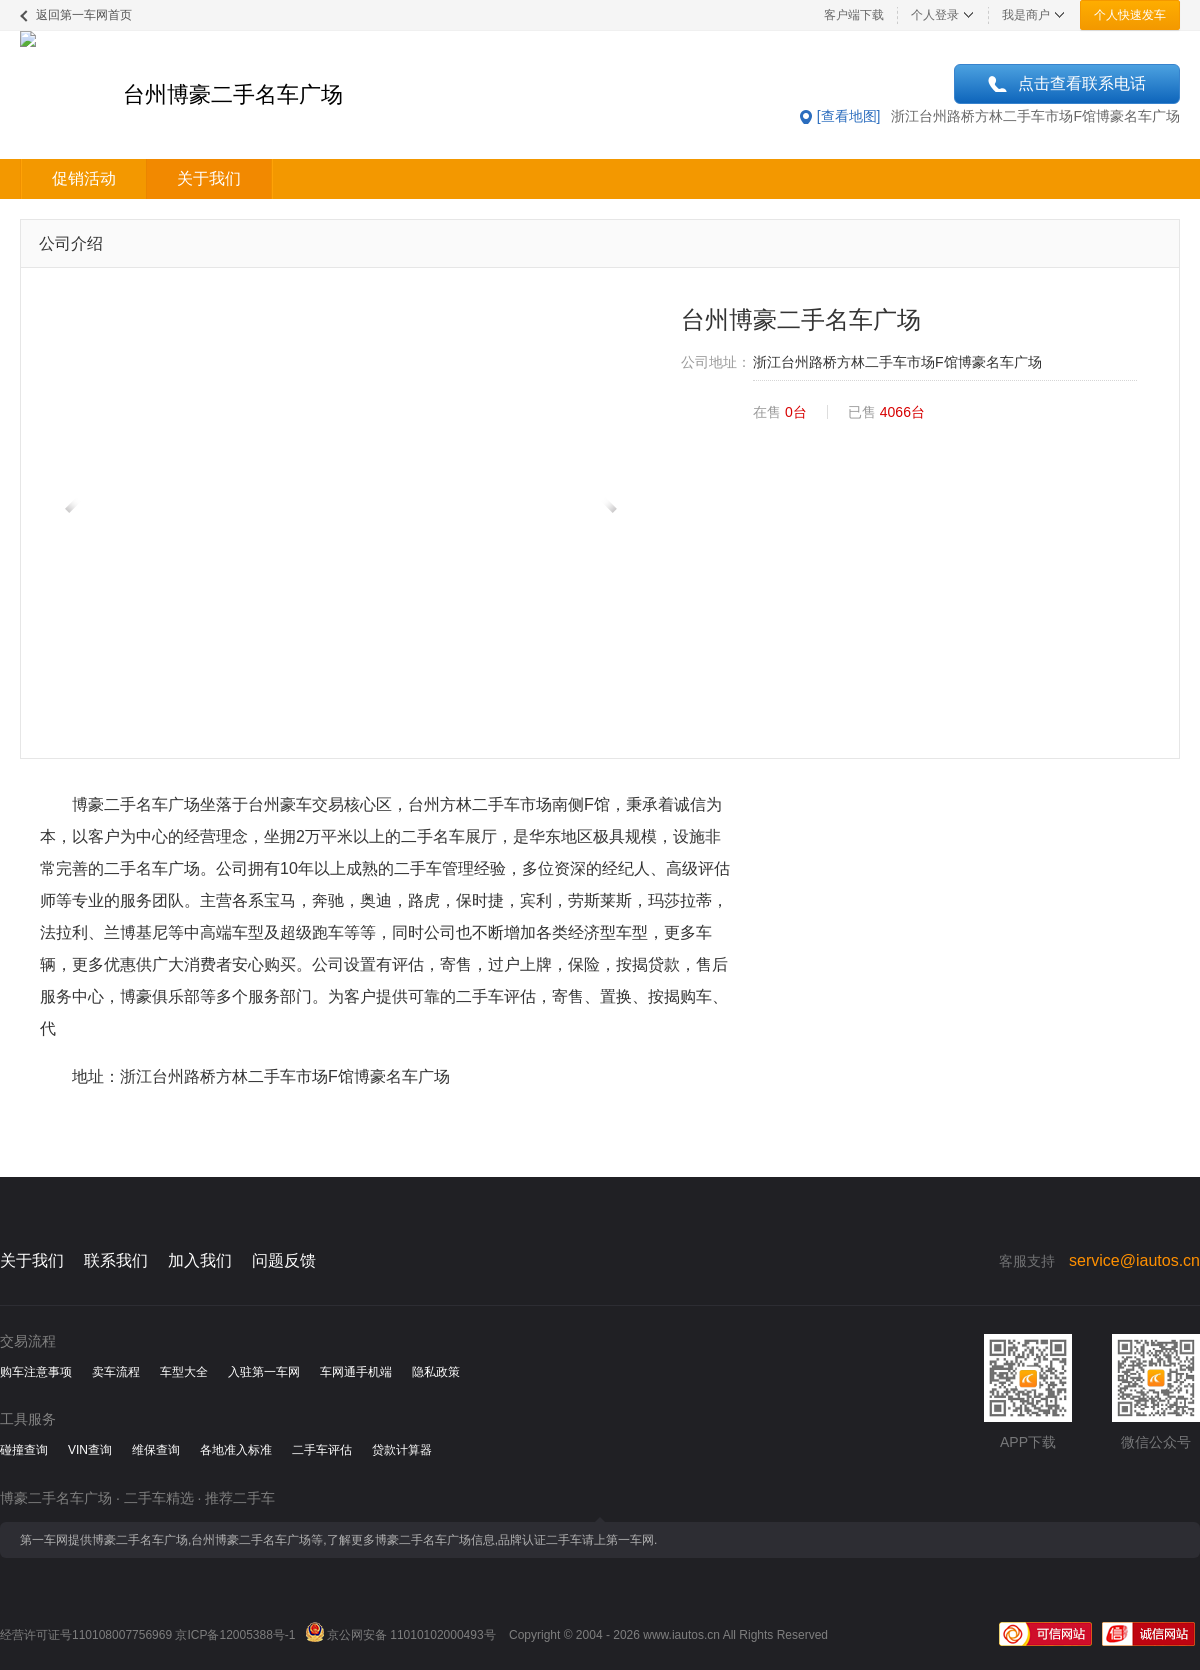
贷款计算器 (402, 1450)
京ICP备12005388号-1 (235, 1635)
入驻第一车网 (264, 1372)
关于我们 (209, 178)
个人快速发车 (1130, 15)
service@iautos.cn (1134, 1260)
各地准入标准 (236, 1450)
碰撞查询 (24, 1450)
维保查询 (156, 1450)
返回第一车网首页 (84, 15)
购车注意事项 (36, 1372)
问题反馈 (284, 1260)
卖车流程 (116, 1372)
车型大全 (184, 1372)
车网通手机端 (356, 1372)
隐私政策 (436, 1372)
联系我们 (116, 1260)
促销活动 (84, 178)
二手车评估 (322, 1450)
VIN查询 (90, 1450)
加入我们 (200, 1260)
